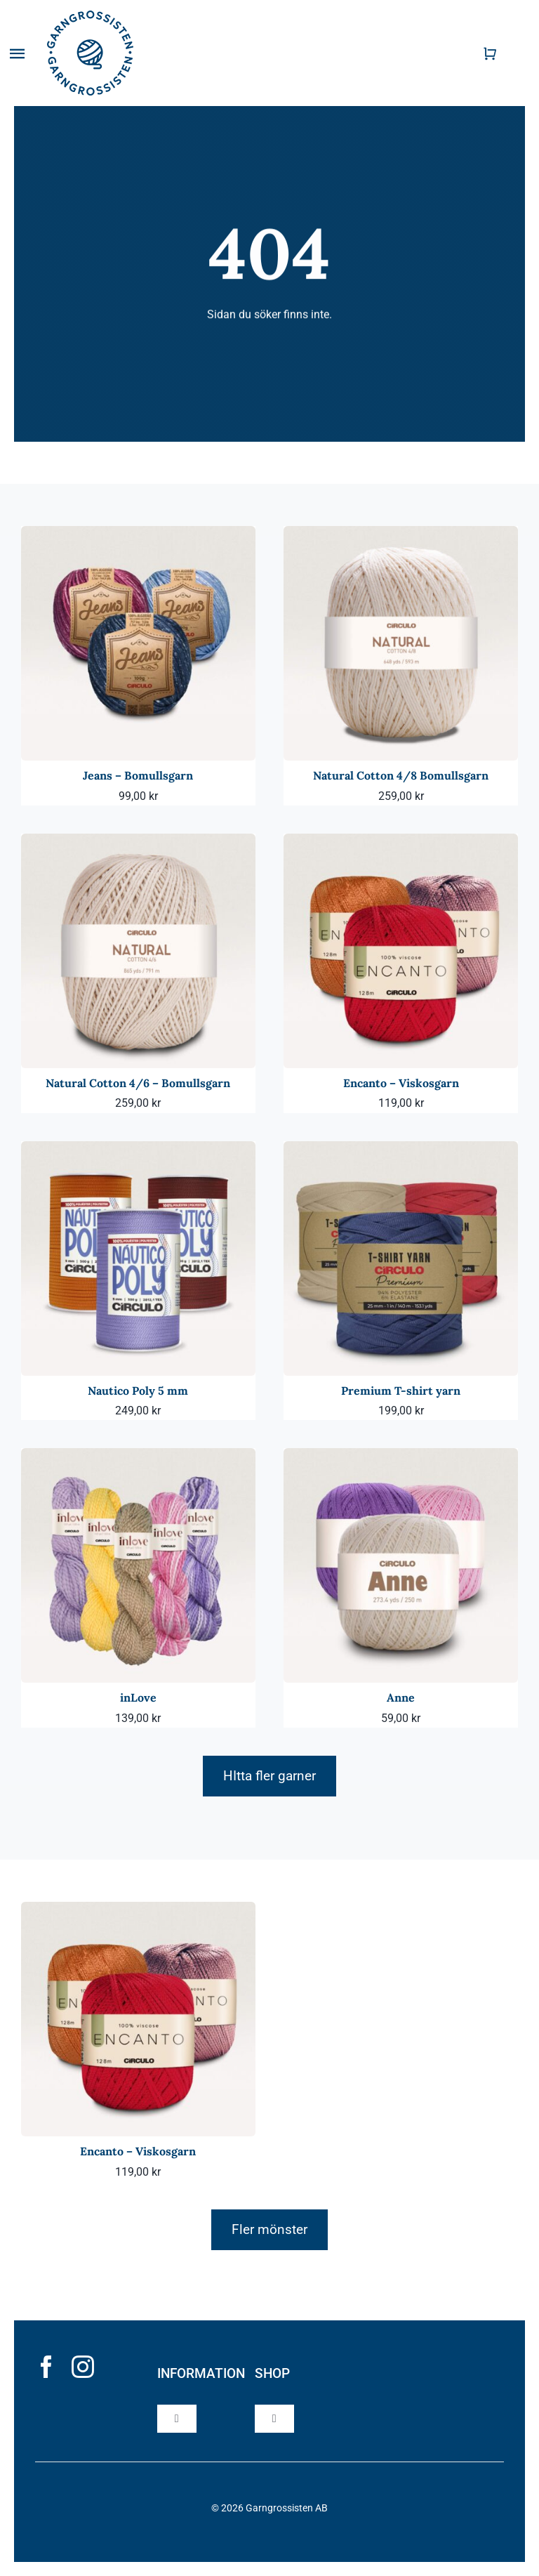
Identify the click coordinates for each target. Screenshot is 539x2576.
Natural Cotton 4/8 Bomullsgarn (400, 775)
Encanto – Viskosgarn (401, 1083)
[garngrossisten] (90, 15)
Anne (401, 1697)
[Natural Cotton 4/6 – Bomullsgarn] (138, 843)
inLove (138, 1697)
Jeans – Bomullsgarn (138, 775)
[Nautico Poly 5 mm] (138, 1150)
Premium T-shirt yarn (400, 1391)
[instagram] (83, 2366)
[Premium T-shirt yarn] (401, 1150)
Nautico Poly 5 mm (138, 1391)
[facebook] (46, 2366)
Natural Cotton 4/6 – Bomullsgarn (138, 1083)
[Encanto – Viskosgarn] (401, 843)
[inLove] (138, 1457)
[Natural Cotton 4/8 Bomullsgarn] (401, 535)
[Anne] (401, 1457)
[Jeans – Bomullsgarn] (138, 535)
